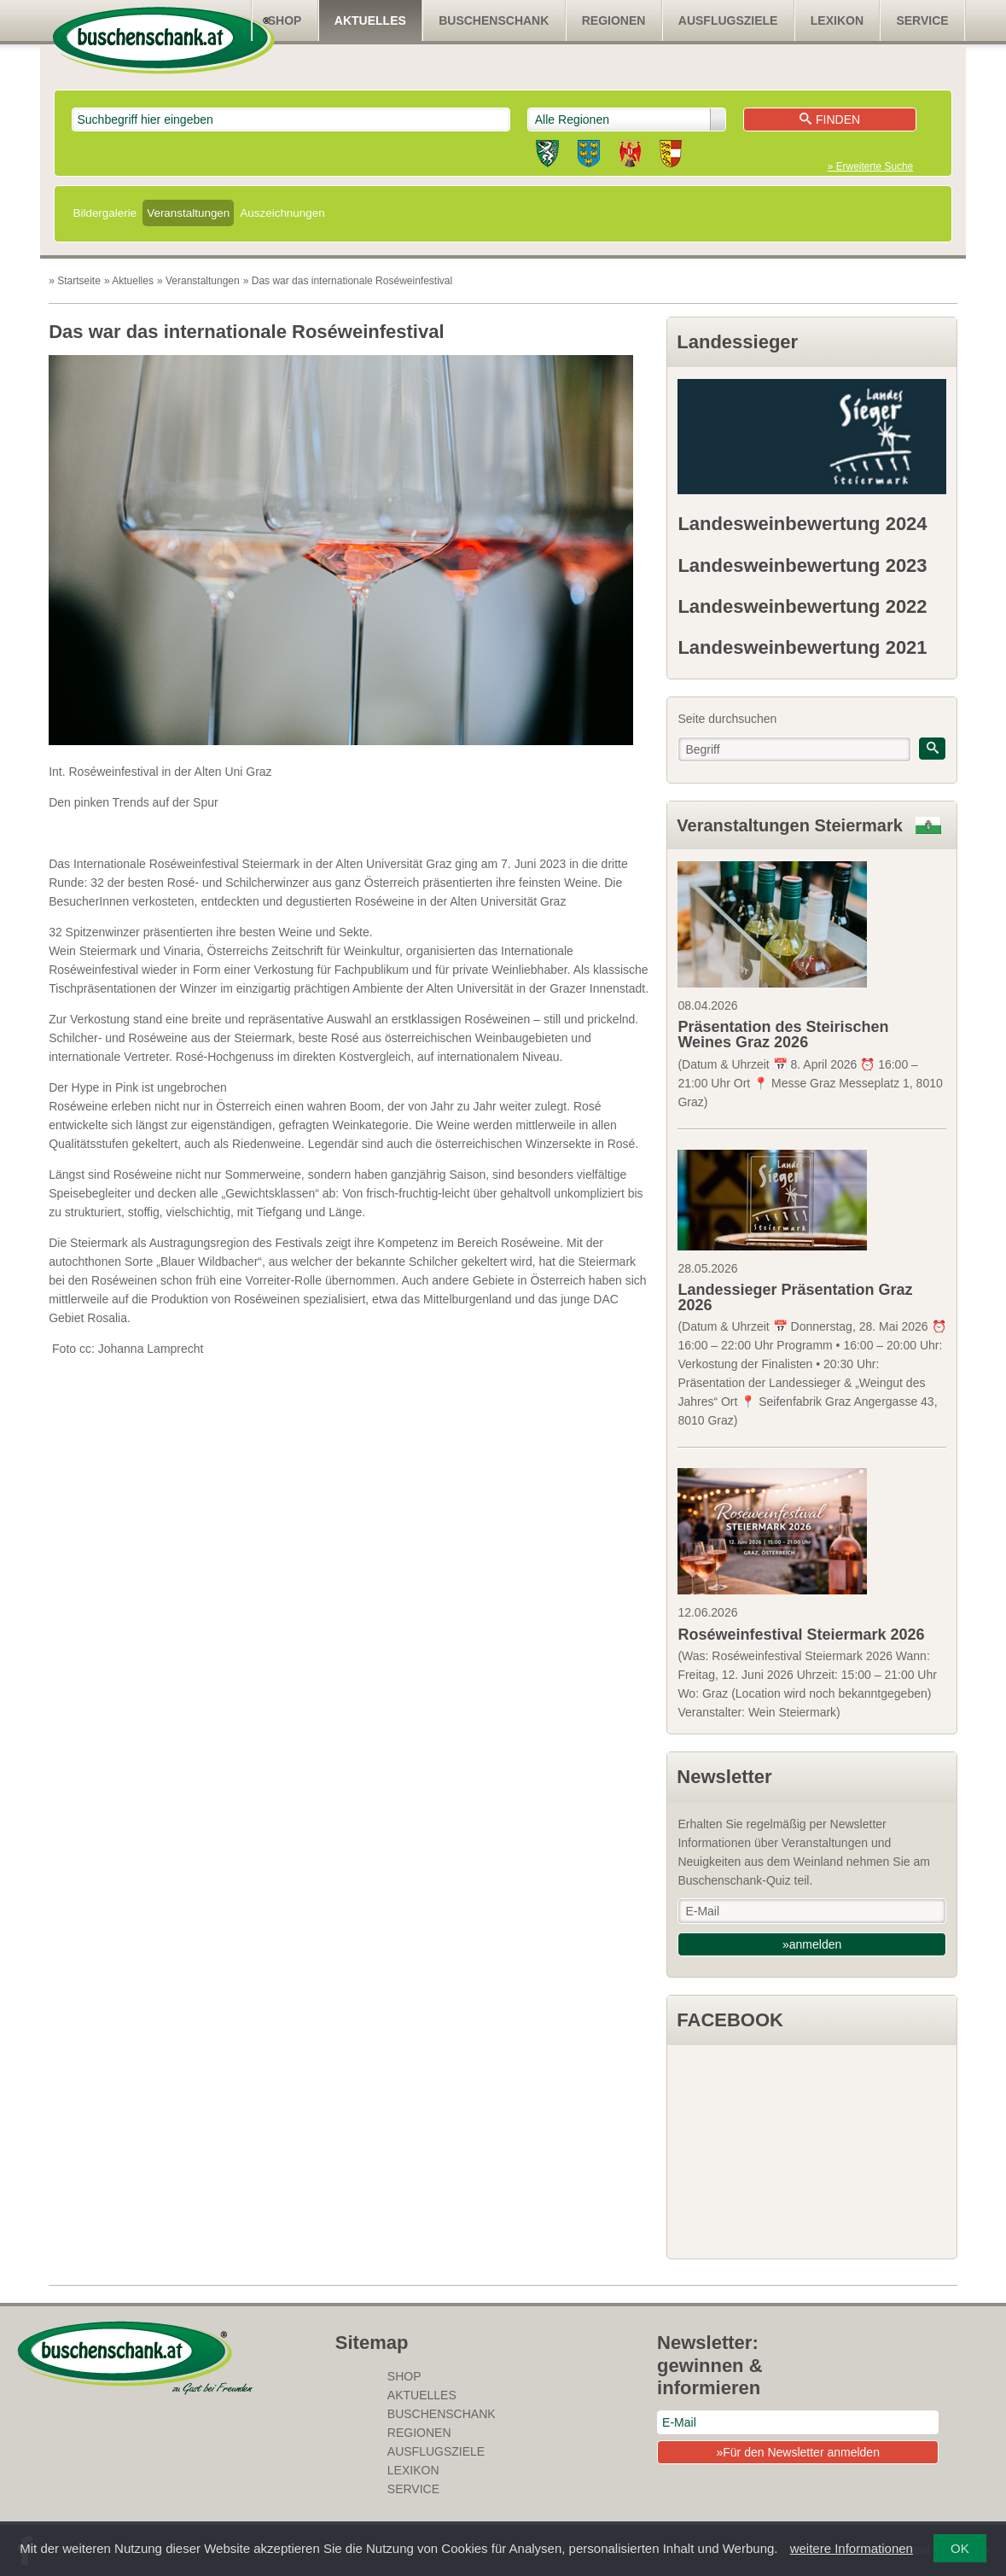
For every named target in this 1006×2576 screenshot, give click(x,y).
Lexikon (837, 20)
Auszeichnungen (282, 213)
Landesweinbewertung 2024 (802, 523)
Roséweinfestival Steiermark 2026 (800, 1634)
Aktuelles (370, 20)
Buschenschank (494, 20)
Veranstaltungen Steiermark (790, 825)
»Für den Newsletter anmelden (797, 2452)
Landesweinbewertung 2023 (802, 565)
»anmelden (811, 1944)
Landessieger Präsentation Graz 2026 (794, 1297)
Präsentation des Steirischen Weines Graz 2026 (782, 1034)
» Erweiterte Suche (870, 166)
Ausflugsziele (728, 20)
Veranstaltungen (188, 213)
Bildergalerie (105, 213)
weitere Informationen (851, 2548)
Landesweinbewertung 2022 (802, 606)
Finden (830, 119)
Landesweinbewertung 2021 (802, 647)
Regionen (614, 20)
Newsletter (724, 1776)
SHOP (285, 20)
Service (922, 20)
